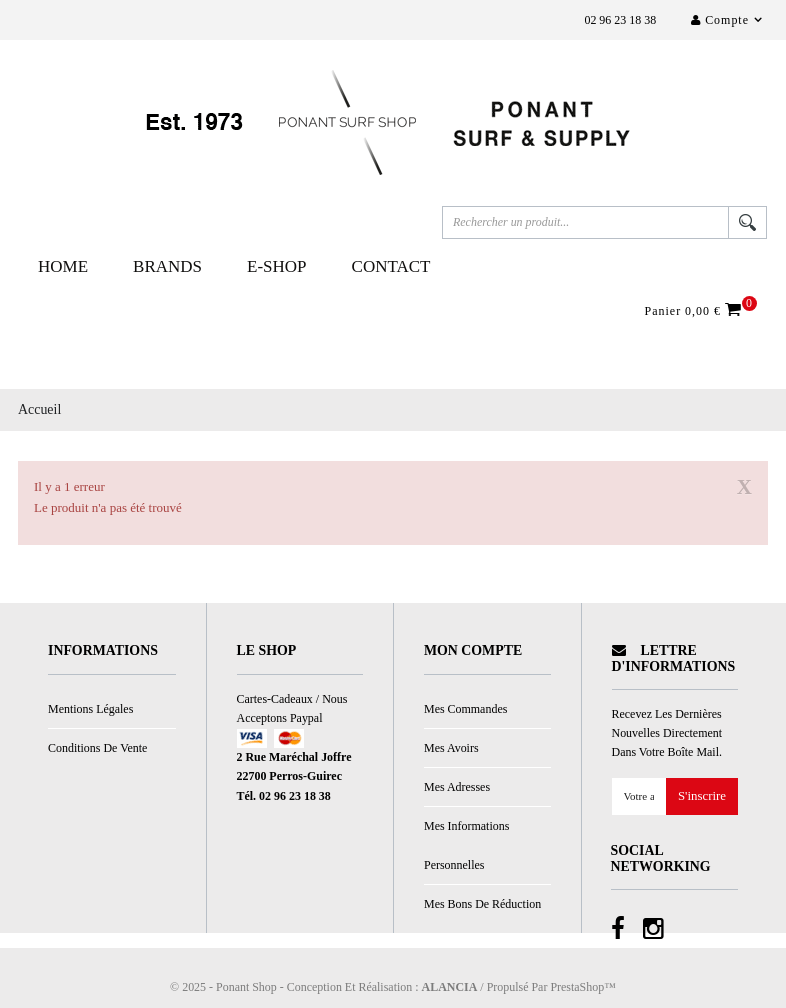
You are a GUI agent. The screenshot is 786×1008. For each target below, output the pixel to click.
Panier (696, 310)
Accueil (39, 409)
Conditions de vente (97, 748)
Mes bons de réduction (482, 904)
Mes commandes (465, 709)
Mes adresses (457, 787)
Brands (167, 266)
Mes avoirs (451, 748)
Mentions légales (90, 709)
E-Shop (277, 266)
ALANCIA (450, 987)
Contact (391, 266)
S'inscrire (702, 796)
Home (63, 266)
